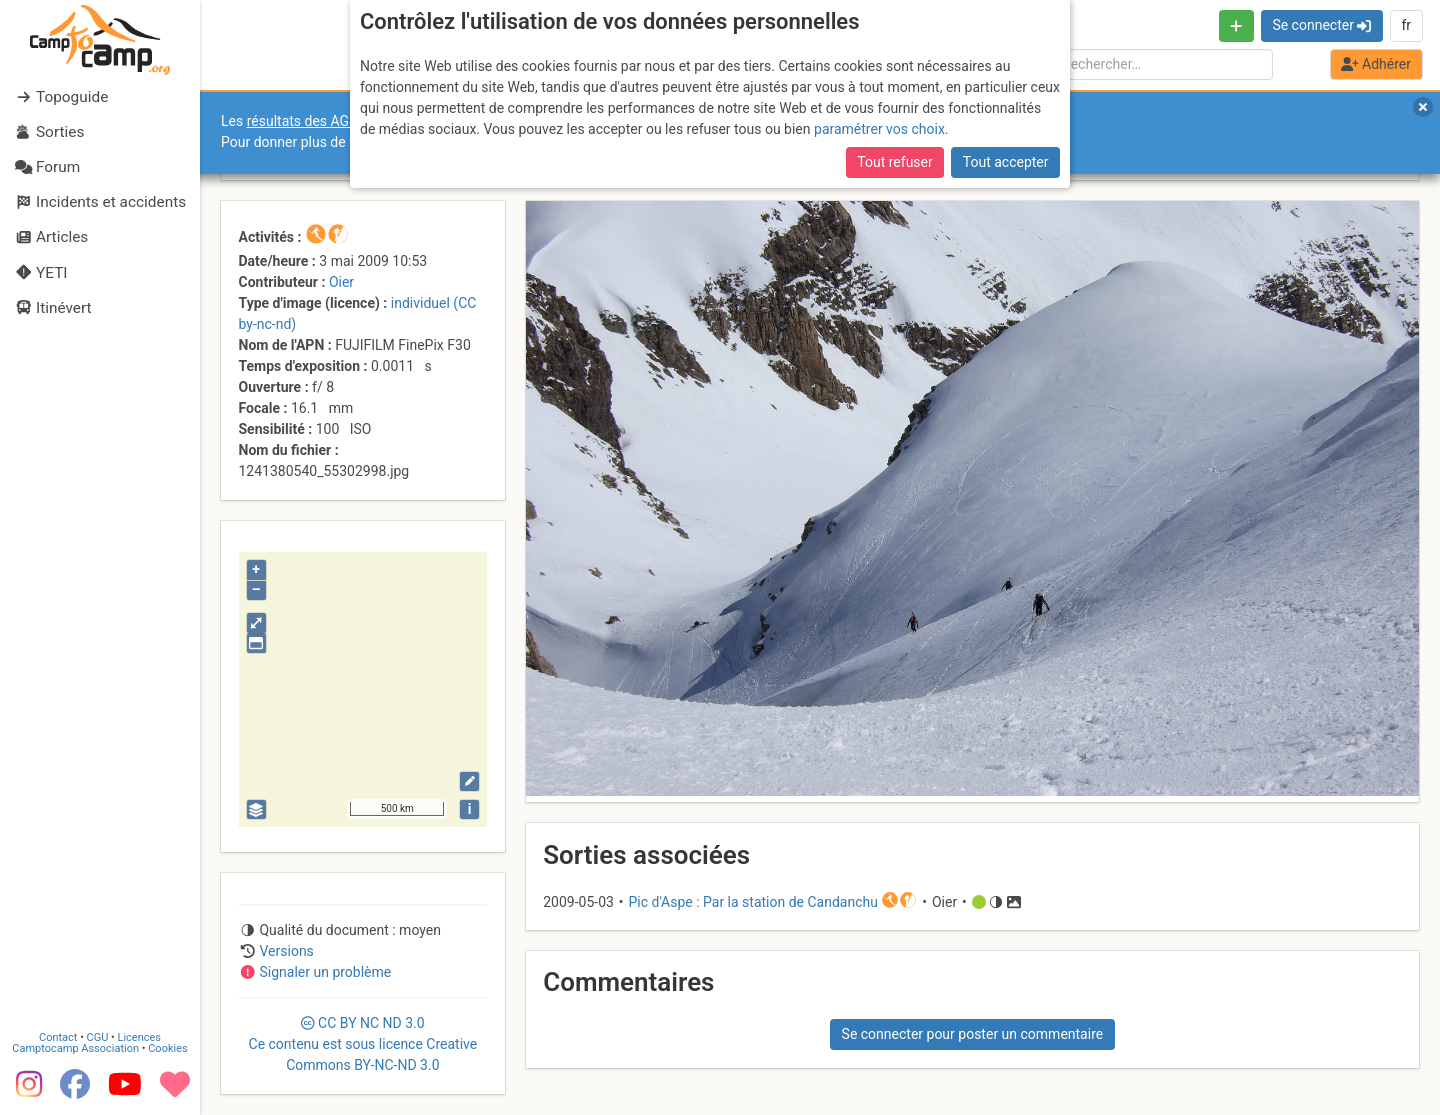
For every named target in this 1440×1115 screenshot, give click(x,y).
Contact (58, 1037)
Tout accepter (1006, 162)
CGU (98, 1037)
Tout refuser (894, 162)
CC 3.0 (363, 1044)
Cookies (167, 1048)
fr (1406, 25)
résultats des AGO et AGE (326, 121)
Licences (139, 1037)
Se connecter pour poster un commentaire (973, 1034)
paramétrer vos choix (879, 129)
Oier (341, 282)
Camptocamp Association (75, 1048)
